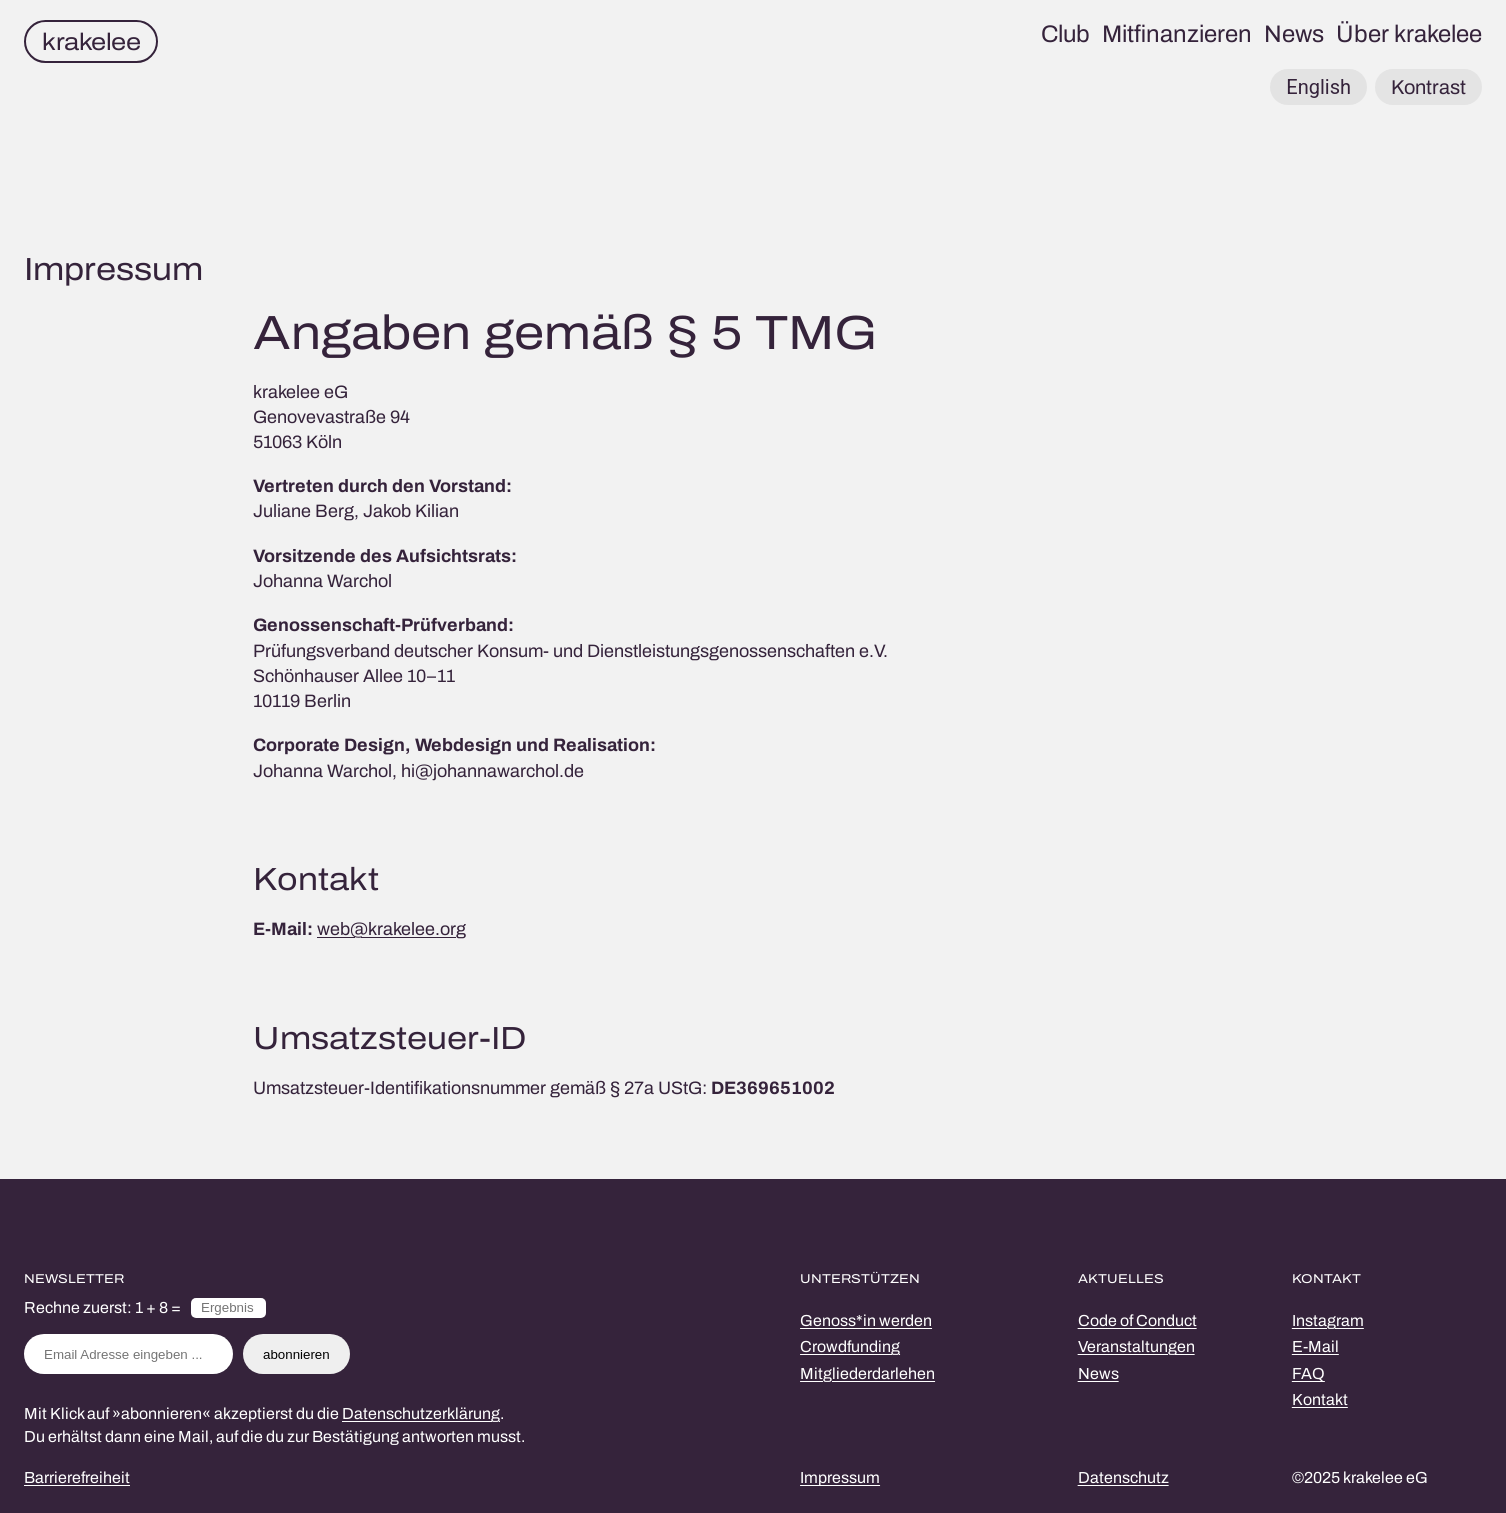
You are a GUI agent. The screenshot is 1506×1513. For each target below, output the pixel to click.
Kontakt (1320, 1399)
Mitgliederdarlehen (867, 1373)
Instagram (1328, 1320)
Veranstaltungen (1136, 1346)
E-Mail (1315, 1346)
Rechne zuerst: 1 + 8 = (102, 1307)
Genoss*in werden (866, 1320)
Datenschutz (1123, 1477)
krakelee (91, 42)
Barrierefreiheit (77, 1477)
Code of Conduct (1137, 1320)
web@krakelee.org (391, 929)
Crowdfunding (850, 1346)
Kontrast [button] (1428, 87)
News (1098, 1373)
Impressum (840, 1477)
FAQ (1308, 1373)
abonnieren (296, 1354)
